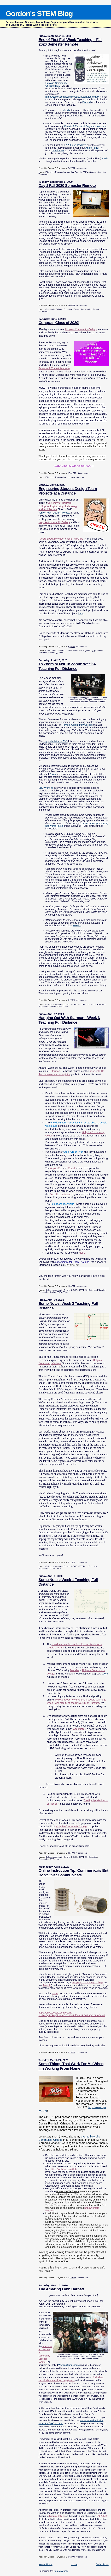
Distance (92, 1004)
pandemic (71, 477)
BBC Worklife (46, 787)
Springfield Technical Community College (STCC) (71, 2379)
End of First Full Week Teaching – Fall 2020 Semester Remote (70, 41)
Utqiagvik (102, 2516)
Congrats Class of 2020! (59, 322)
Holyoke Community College (81, 329)
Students (93, 172)
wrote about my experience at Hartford (61, 538)
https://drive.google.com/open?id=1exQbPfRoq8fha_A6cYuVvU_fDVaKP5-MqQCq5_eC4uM (72, 2014)
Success (80, 477)
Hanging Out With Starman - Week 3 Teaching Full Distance (69, 1019)
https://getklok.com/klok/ (64, 2169)
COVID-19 (82, 1004)
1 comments (81, 1562)
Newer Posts (45, 2564)
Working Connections (69, 2364)
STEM (85, 172)
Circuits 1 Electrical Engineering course (85, 126)
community (57, 1004)
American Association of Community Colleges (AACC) (45, 2354)
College (48, 1004)
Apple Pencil (92, 147)
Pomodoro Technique (67, 2191)
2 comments (81, 2052)
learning (70, 172)
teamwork (43, 653)
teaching (102, 172)
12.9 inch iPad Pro (76, 145)
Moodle (67, 110)
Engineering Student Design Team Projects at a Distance (68, 490)
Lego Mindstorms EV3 (55, 741)
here (80, 613)
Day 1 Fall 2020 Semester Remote (67, 185)
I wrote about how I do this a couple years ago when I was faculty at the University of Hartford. (76, 1701)
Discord (86, 102)
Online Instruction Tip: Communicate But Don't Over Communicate (73, 1872)
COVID (69, 650)
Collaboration (51, 650)
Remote (78, 172)
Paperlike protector (60, 1194)
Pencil (71, 1168)
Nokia (105, 158)
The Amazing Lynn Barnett (61, 2289)
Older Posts (102, 2564)
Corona (61, 650)
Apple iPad (56, 1168)
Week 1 (77, 925)
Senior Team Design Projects (54, 512)
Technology (44, 174)
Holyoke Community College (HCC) (56, 84)
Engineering (60, 172)
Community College (54, 309)
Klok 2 (82, 1252)
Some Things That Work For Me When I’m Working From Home (71, 2066)
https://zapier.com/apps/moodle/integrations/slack (72, 96)
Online (53, 1006)
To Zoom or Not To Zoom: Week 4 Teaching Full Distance (67, 666)
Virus (61, 653)
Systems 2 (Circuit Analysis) (54, 368)
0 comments (82, 168)
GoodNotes (58, 150)
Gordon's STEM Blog (39, 13)
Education (49, 172)
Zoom (52, 774)
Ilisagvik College (57, 2515)
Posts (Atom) (61, 2571)
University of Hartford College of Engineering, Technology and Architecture (58, 506)
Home (74, 2564)
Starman (55, 1071)
